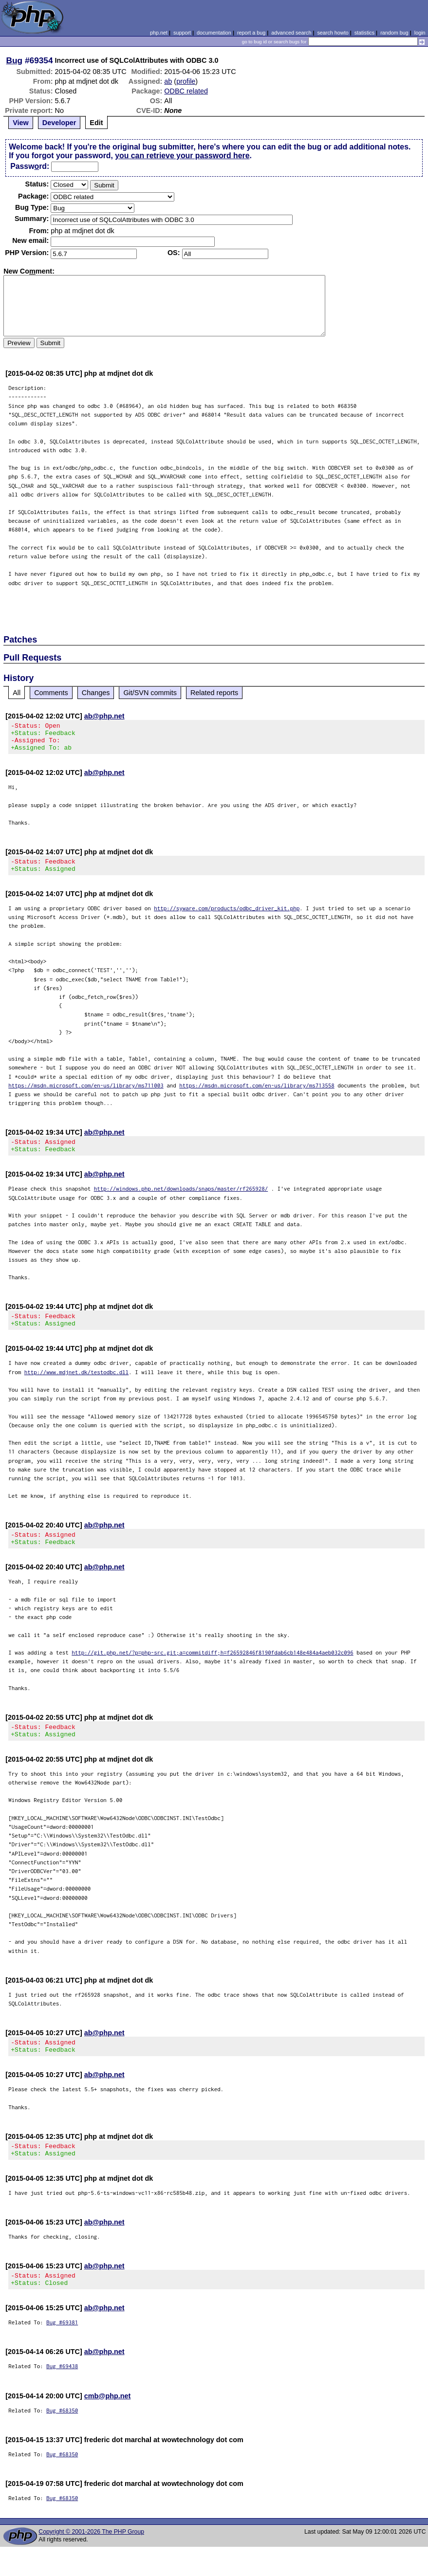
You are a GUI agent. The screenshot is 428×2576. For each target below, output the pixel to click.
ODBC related (186, 91)
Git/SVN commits (150, 693)
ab (168, 81)
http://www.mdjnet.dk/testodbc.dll (76, 1386)
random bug (394, 33)
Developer (59, 123)
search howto (332, 33)
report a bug (251, 33)
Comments (51, 693)
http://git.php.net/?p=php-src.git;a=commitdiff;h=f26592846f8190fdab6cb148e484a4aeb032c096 (213, 1670)
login (420, 33)
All (16, 693)
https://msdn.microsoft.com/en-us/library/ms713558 (257, 1094)
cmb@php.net (107, 2425)
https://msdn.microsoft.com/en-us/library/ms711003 (86, 1094)
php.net (158, 33)
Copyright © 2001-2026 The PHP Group (91, 2561)
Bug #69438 (62, 2395)
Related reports (214, 693)
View (21, 123)
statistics (364, 33)
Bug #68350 (62, 2439)
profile (185, 81)
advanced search (291, 33)
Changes (96, 693)
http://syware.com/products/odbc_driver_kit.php (226, 917)
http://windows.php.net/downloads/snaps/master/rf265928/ (181, 1200)
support (182, 33)
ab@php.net (104, 716)
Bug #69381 (62, 2351)
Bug (14, 60)
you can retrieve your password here (182, 155)
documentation (214, 33)
